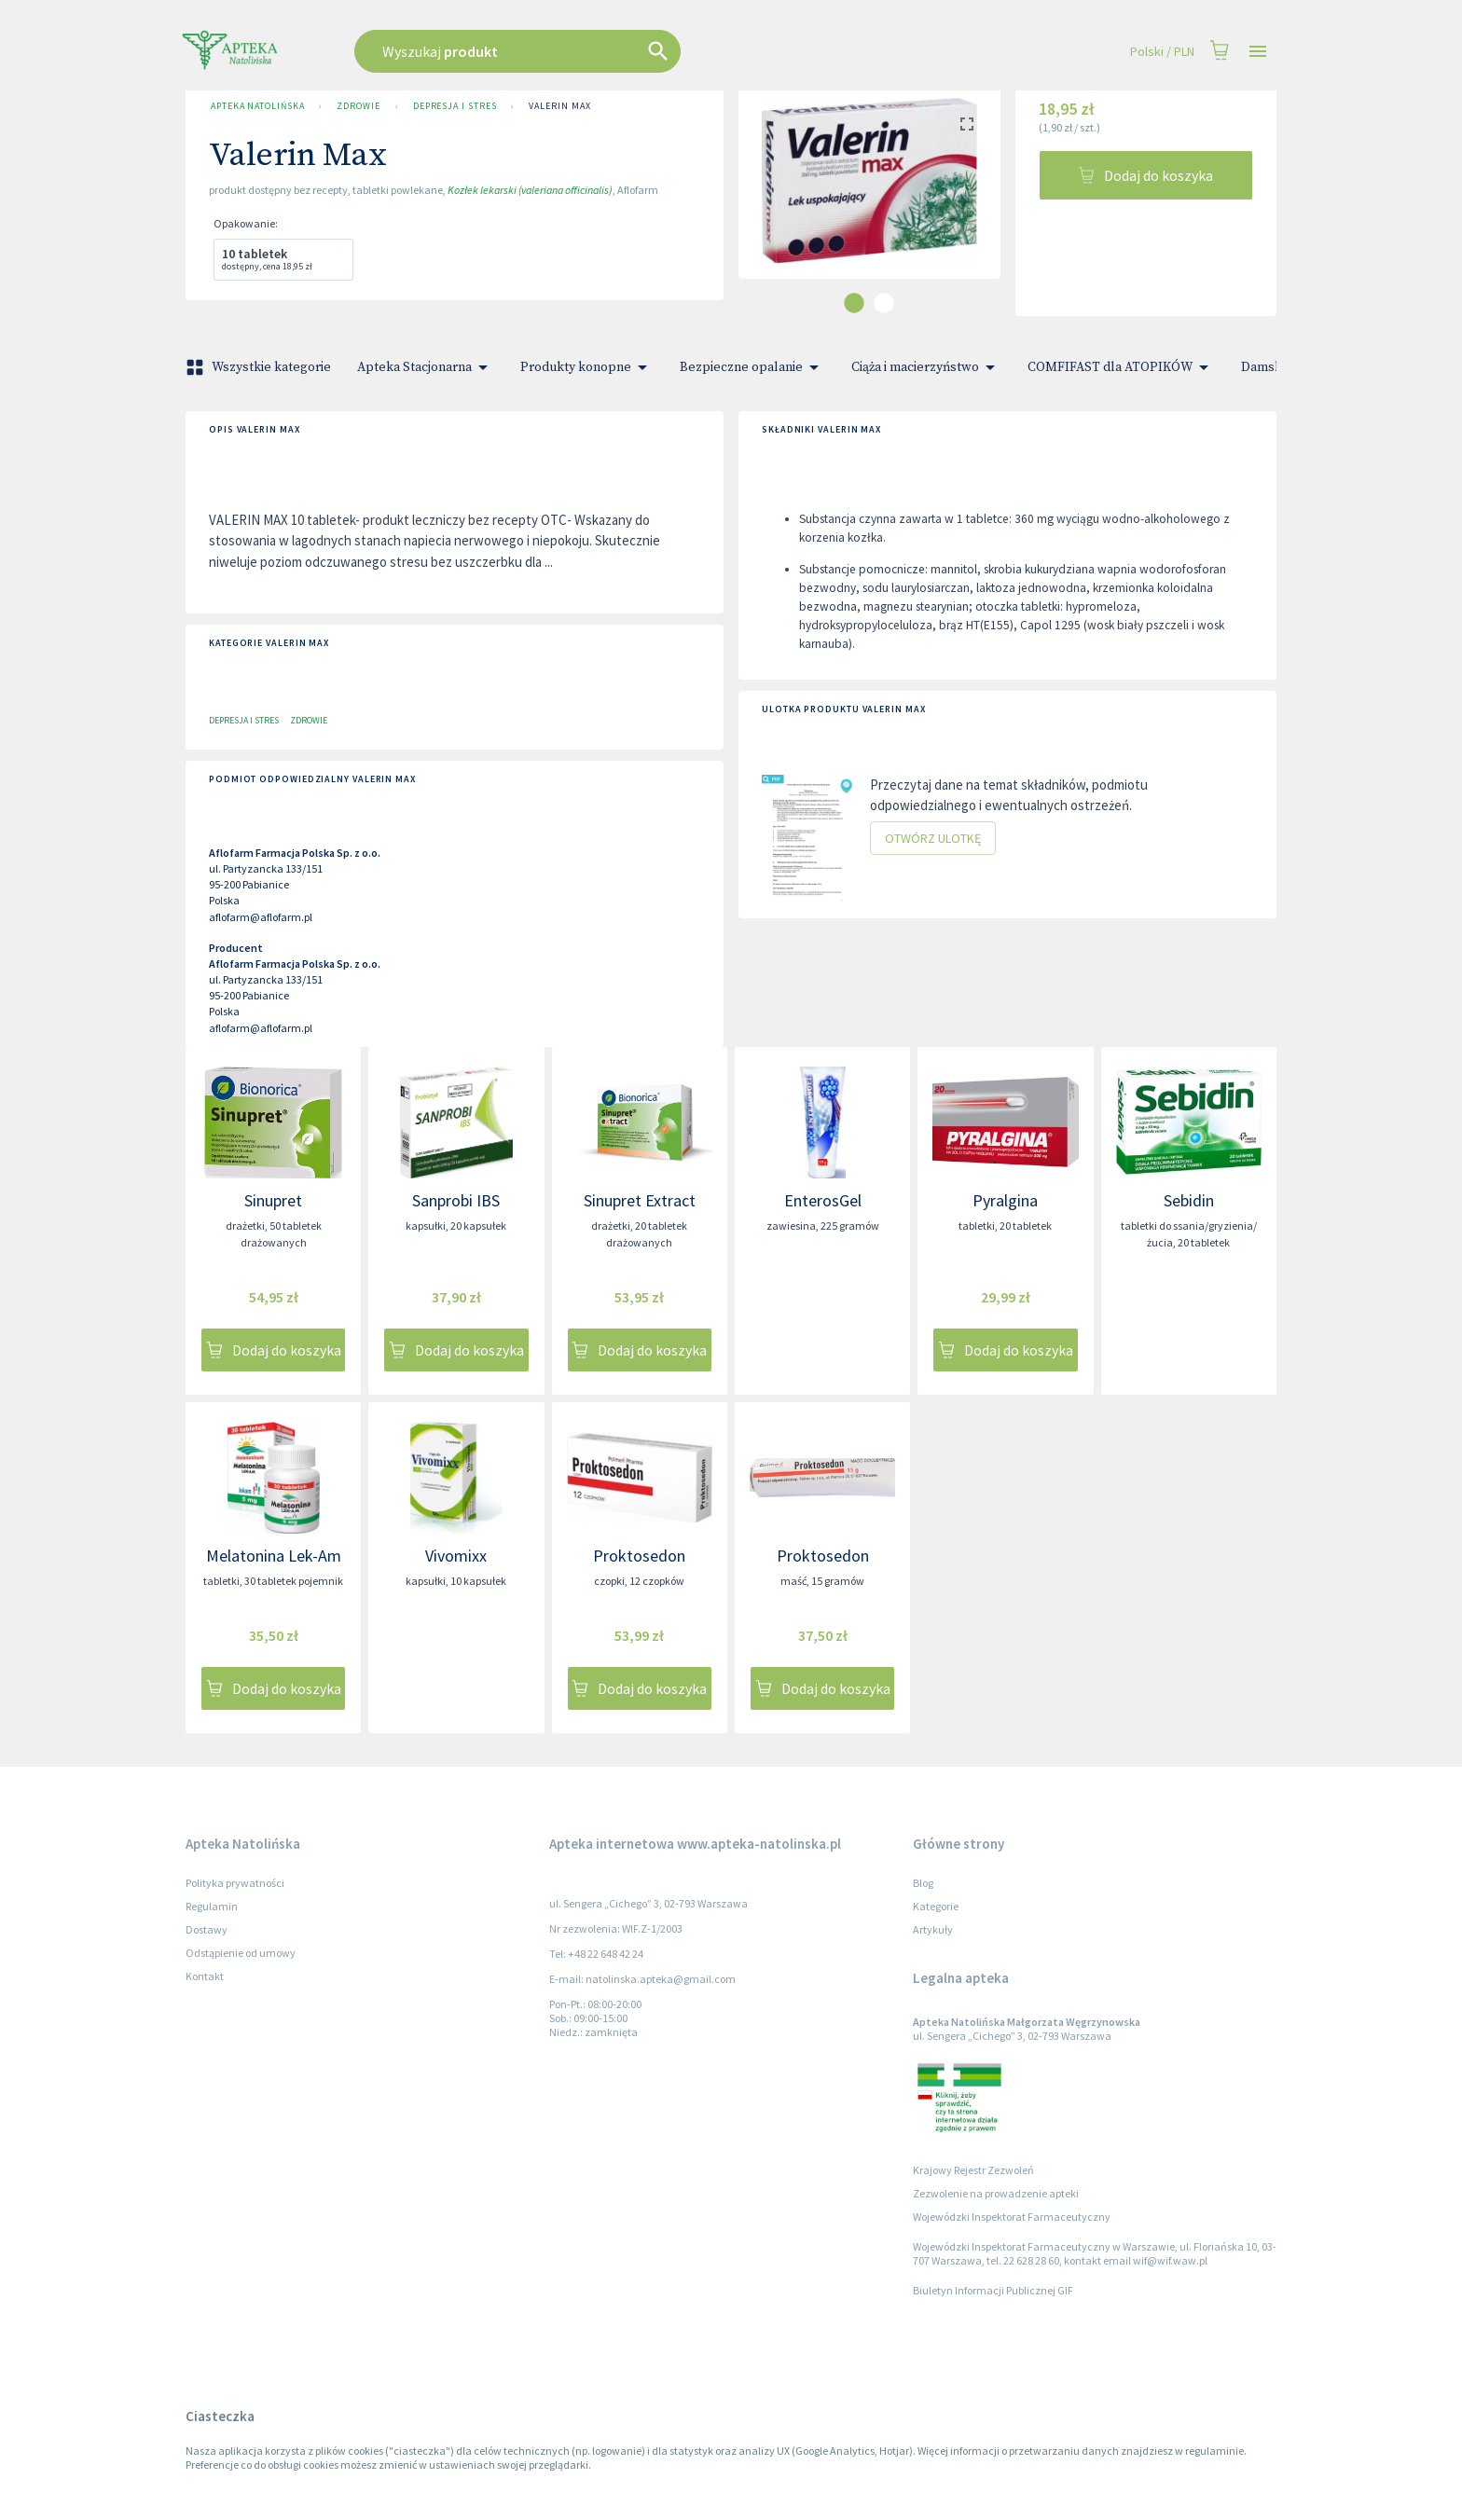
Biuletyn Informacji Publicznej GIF (993, 2290)
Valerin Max (559, 106)
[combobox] (611, 51)
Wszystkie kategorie (260, 367)
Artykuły (933, 1929)
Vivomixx (456, 1555)
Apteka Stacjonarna (425, 367)
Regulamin (212, 1906)
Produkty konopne (587, 367)
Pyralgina (1005, 1200)
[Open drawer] (1257, 52)
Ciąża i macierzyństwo (926, 367)
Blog (923, 1883)
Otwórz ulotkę (933, 838)
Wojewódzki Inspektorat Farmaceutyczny (1011, 2217)
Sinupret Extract (640, 1200)
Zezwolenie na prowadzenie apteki (996, 2193)
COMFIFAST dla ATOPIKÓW (1121, 367)
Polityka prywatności (235, 1883)
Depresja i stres (455, 106)
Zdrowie (358, 106)
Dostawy (207, 1929)
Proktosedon (639, 1555)
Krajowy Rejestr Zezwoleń (973, 2170)
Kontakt (205, 1976)
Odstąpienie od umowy (241, 1953)
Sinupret (273, 1200)
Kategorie (936, 1906)
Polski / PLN (1162, 52)
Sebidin (1189, 1200)
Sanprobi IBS (456, 1200)
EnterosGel (823, 1200)
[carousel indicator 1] (854, 303)
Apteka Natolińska (257, 106)
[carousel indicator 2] (884, 303)
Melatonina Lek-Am (273, 1555)
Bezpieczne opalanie (752, 367)
